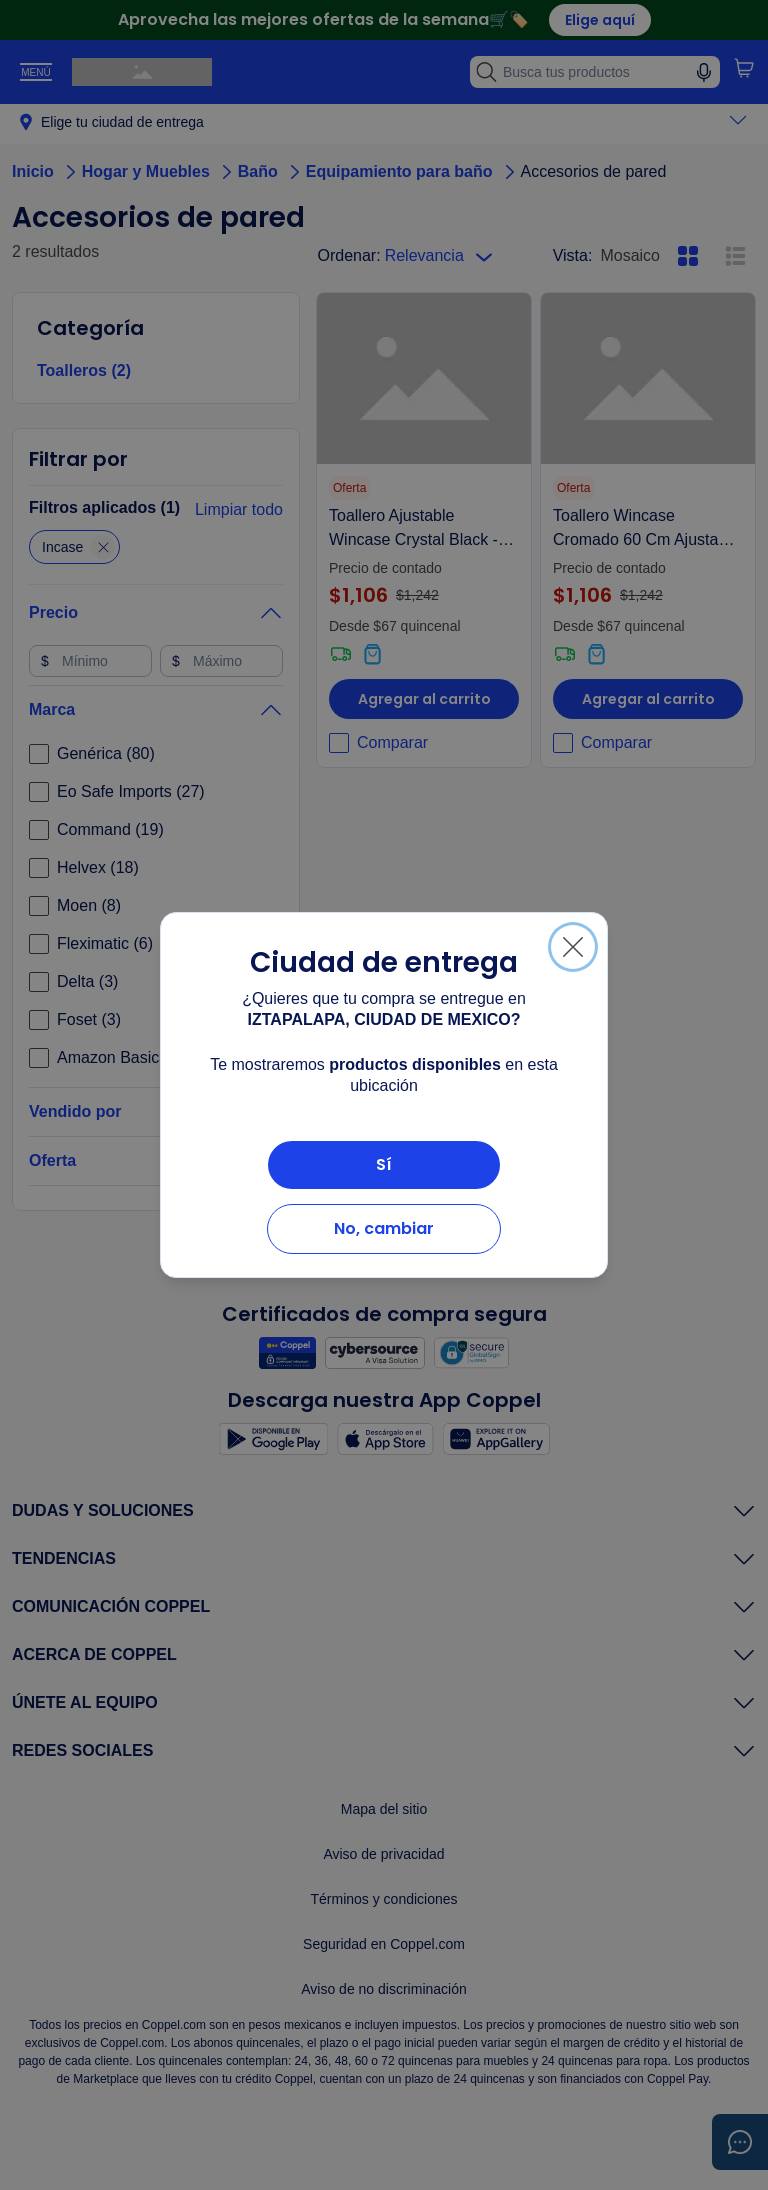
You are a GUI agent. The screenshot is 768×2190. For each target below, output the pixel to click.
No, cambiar (384, 1228)
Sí (384, 1164)
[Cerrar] (573, 947)
